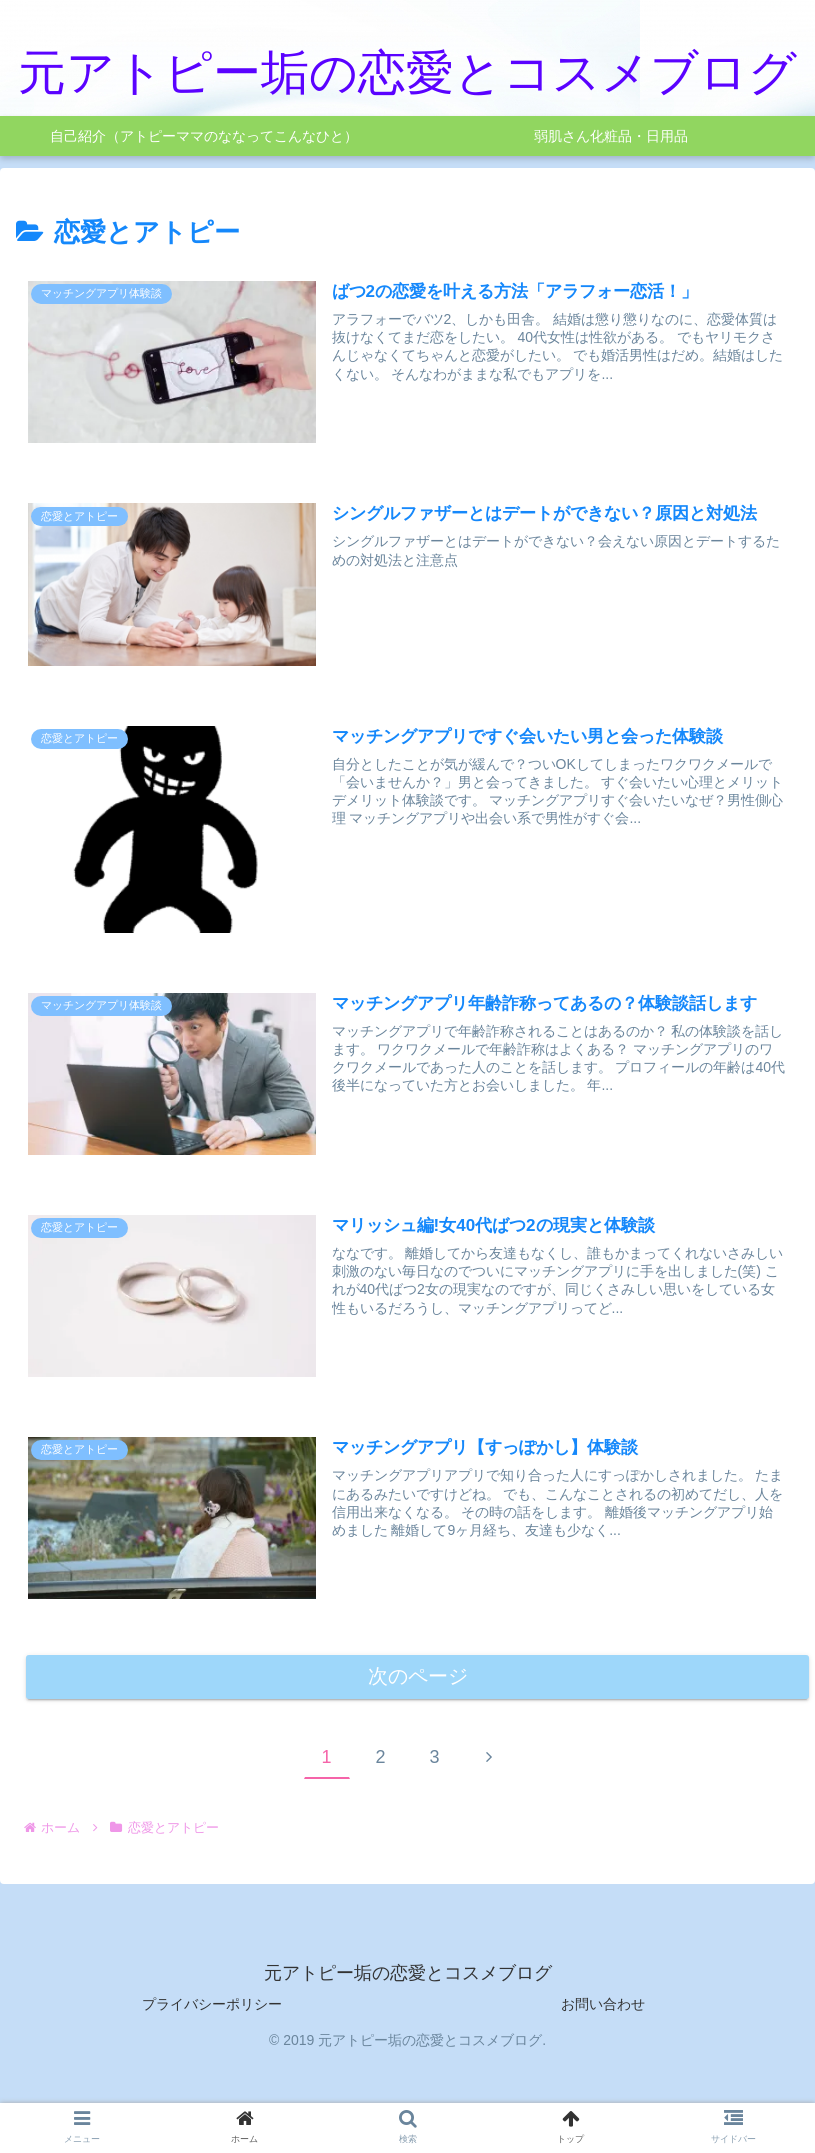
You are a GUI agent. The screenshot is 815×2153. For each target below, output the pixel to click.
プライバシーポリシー (212, 2008)
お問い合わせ (603, 2008)
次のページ (417, 1679)
